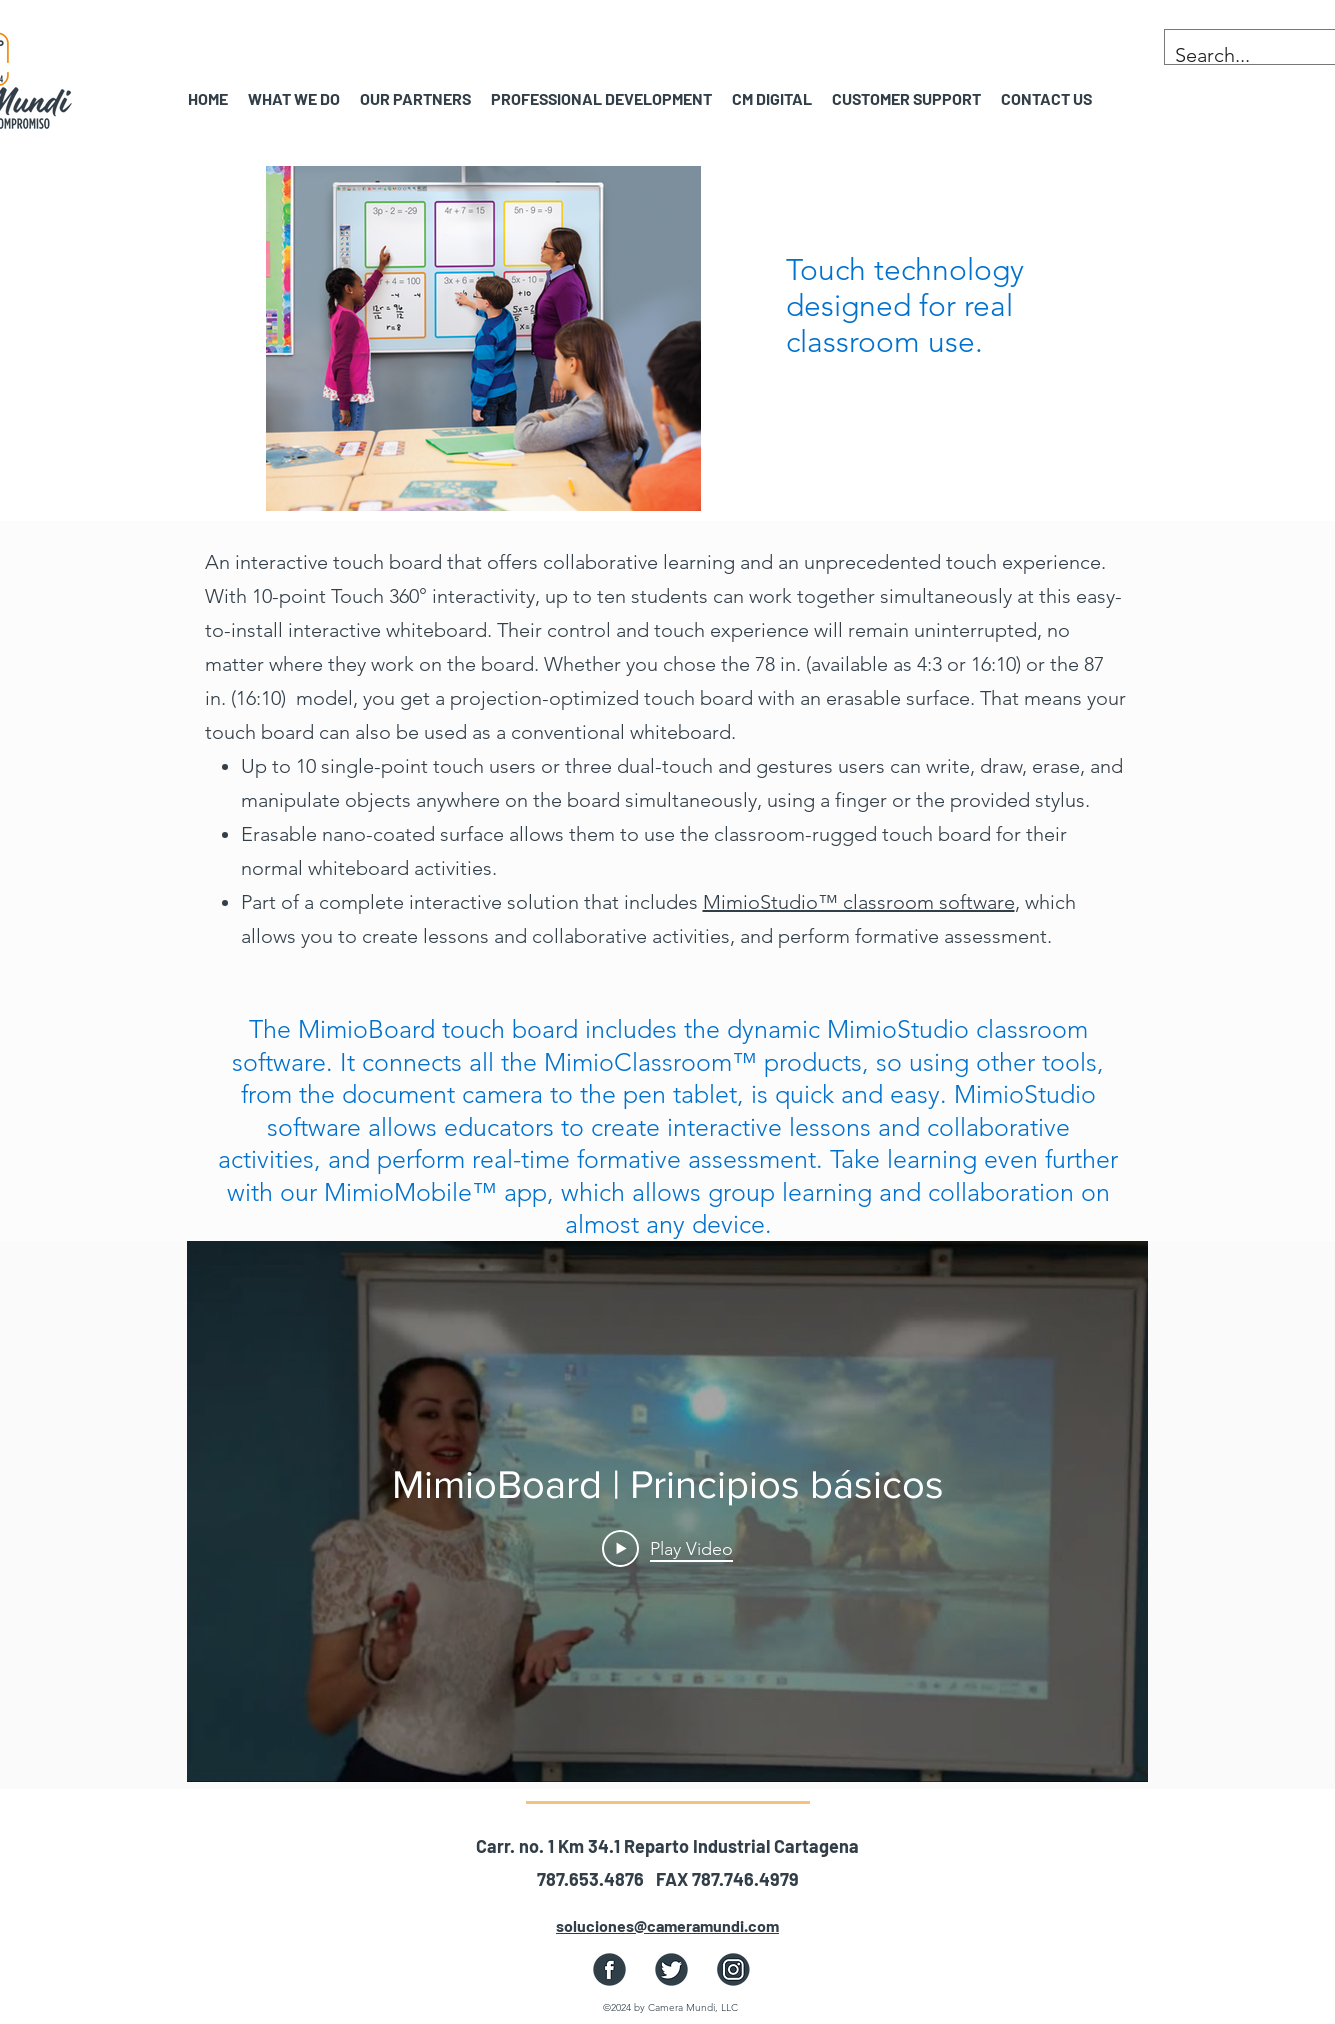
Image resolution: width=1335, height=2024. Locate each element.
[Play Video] (667, 1548)
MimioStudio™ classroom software (859, 902)
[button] (415, 98)
